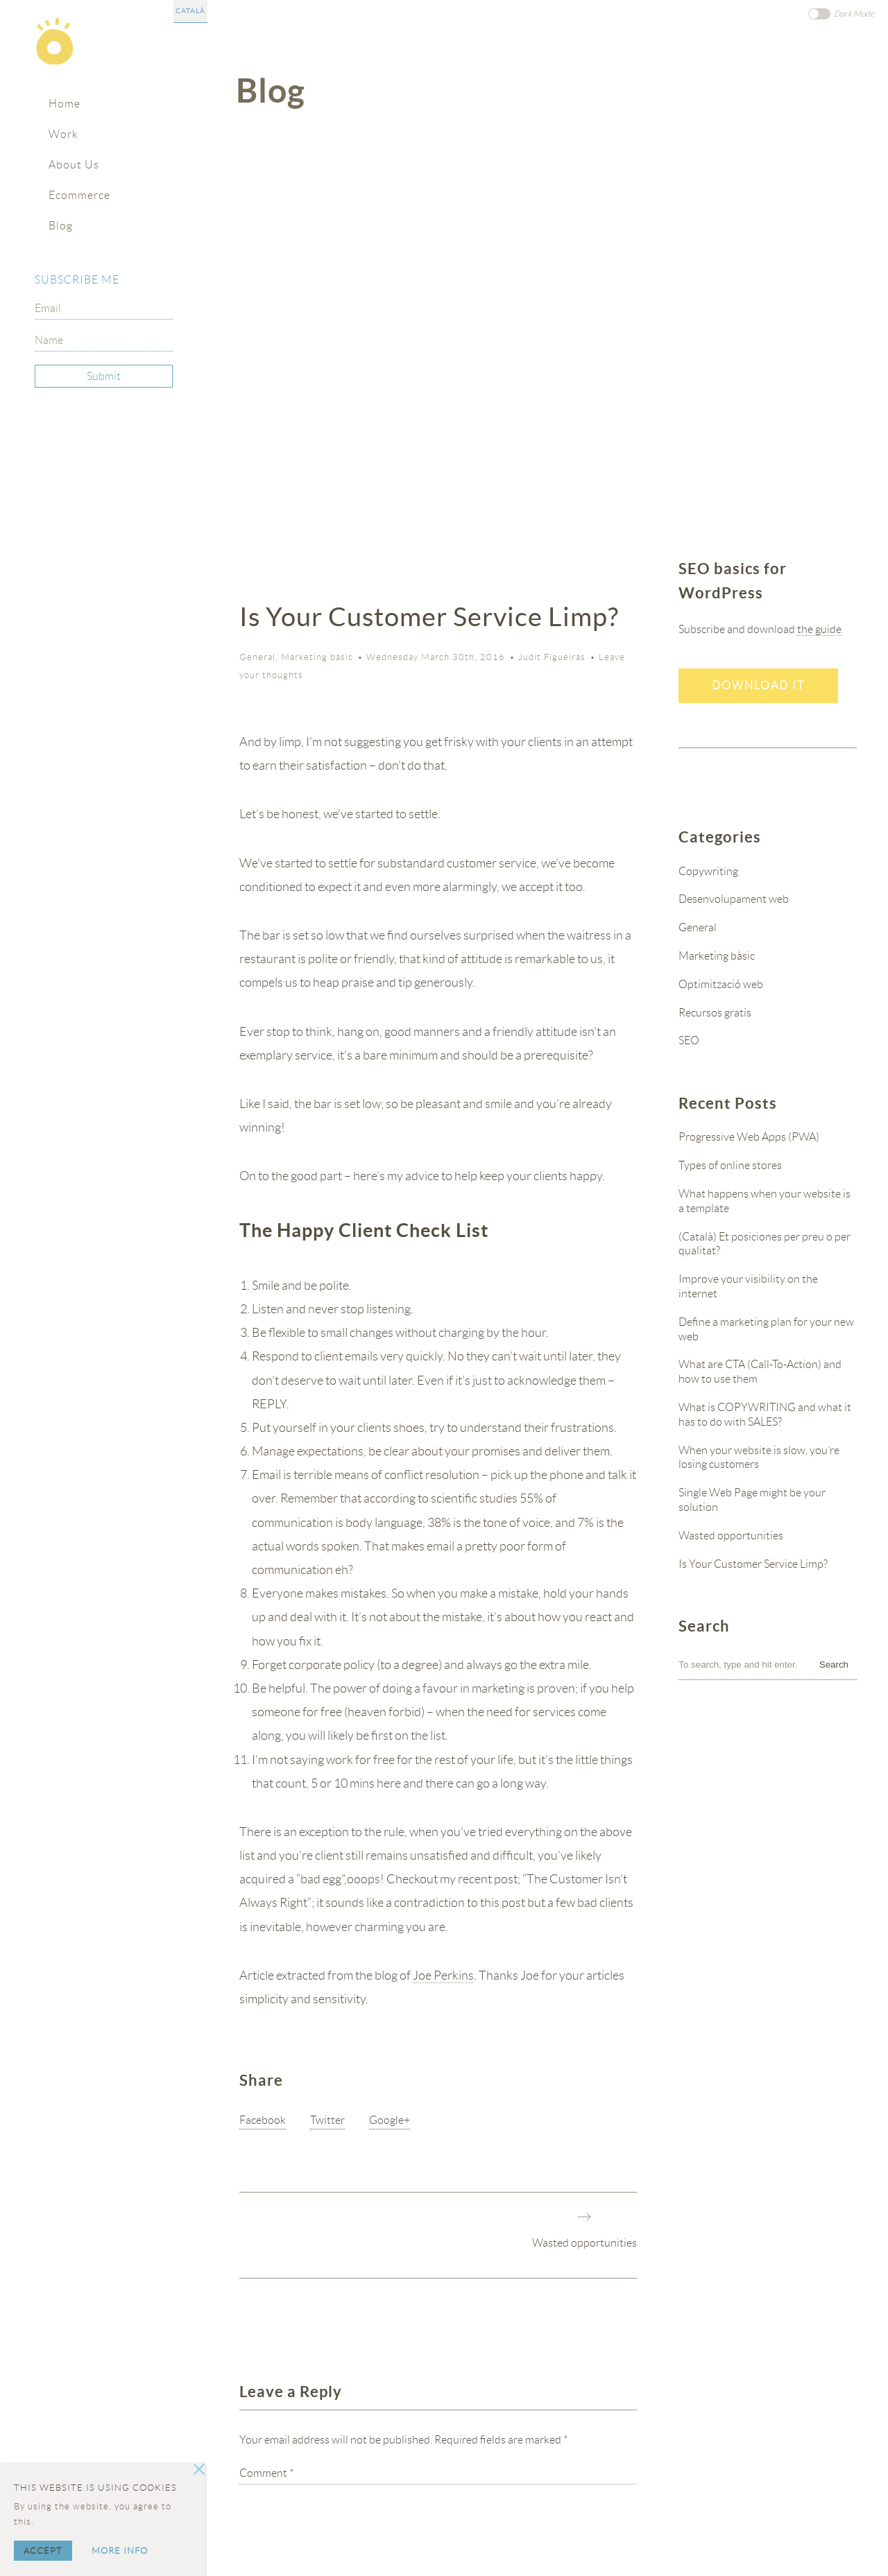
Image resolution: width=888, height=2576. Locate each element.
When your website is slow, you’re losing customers (758, 1457)
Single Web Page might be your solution (752, 1500)
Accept (43, 2550)
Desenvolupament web (733, 899)
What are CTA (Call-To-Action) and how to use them (760, 1371)
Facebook (262, 2120)
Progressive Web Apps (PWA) (748, 1137)
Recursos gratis (714, 1013)
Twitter (327, 2120)
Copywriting (708, 871)
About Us (74, 165)
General (257, 657)
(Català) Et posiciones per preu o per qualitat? (764, 1244)
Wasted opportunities (584, 2243)
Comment (266, 2473)
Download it (758, 685)
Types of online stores (730, 1165)
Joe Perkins (443, 1975)
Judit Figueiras (552, 657)
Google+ (389, 2120)
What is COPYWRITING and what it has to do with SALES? (764, 1414)
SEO (688, 1040)
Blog (61, 226)
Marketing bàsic (317, 657)
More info (120, 2550)
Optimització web (720, 984)
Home (64, 104)
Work (63, 134)
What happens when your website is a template (764, 1201)
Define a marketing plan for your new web (766, 1329)
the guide (819, 629)
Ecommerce (79, 195)
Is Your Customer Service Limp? (753, 1564)
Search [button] (833, 1664)
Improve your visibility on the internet (748, 1286)
